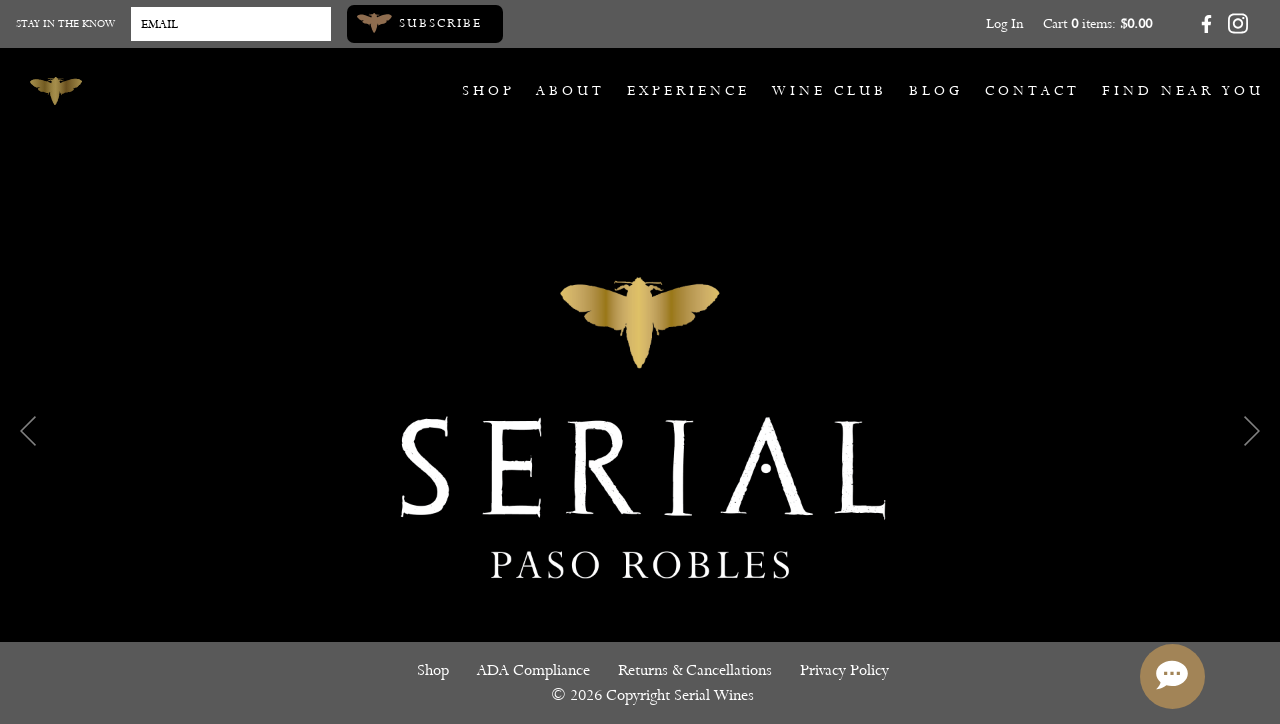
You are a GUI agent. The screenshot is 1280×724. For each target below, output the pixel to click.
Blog (936, 90)
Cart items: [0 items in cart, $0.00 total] (1097, 23)
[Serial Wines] (56, 91)
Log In (1004, 23)
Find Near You (1183, 90)
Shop (488, 90)
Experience (688, 90)
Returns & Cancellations (695, 670)
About (570, 90)
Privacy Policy (844, 670)
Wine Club (829, 90)
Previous (28, 431)
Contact (1032, 90)
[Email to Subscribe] (231, 24)
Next (1252, 431)
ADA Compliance (533, 670)
